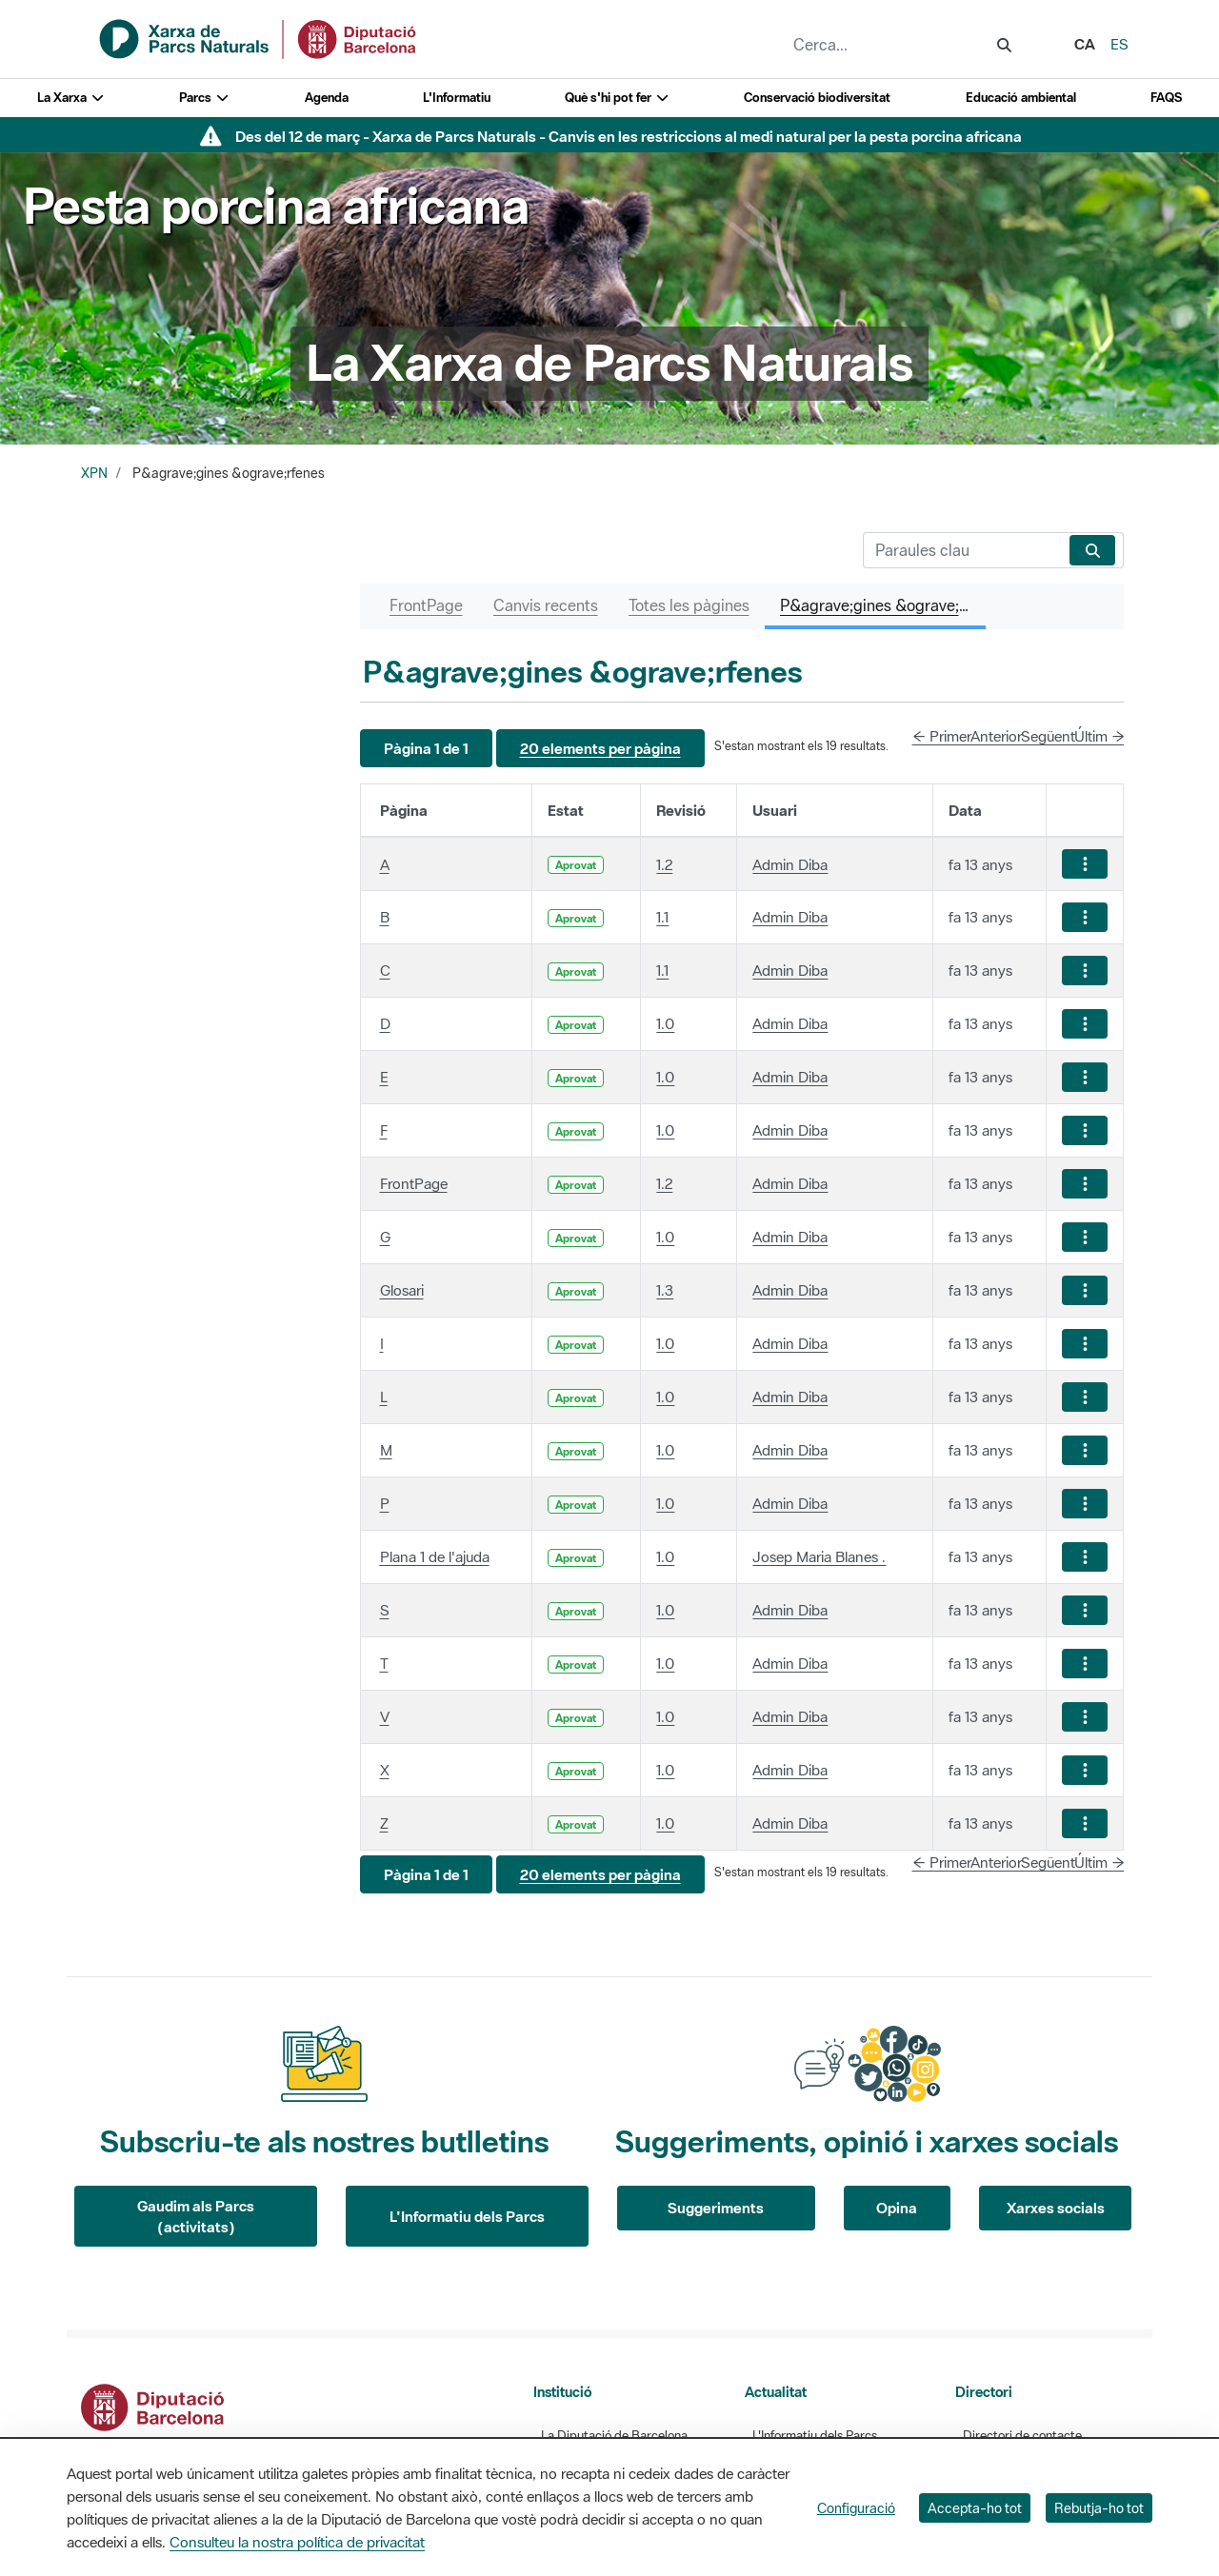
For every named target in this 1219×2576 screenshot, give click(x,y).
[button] (426, 748)
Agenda (327, 97)
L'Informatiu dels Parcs (467, 2216)
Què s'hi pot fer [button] (617, 97)
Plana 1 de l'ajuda (435, 1556)
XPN (94, 473)
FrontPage (414, 1183)
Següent (1048, 735)
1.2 (664, 864)
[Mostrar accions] (1085, 864)
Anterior (996, 735)
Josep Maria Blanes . (819, 1556)
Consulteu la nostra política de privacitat (297, 2541)
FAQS (1166, 97)
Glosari (402, 1289)
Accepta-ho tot (975, 2508)
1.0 (665, 1023)
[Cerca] (962, 550)
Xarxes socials (1056, 2207)
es (1119, 43)
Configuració (856, 2508)
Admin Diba (790, 864)
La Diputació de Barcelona (614, 2435)
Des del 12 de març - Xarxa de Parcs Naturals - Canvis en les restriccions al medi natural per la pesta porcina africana (628, 136)
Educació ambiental (1021, 97)
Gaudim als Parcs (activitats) (195, 2216)
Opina (896, 2207)
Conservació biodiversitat (817, 97)
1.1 (662, 916)
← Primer (941, 735)
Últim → (1099, 735)
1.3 (664, 1289)
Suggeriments (716, 2207)
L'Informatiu (456, 97)
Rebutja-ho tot (1099, 2508)
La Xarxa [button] (71, 97)
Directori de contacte (1022, 2435)
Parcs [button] (204, 97)
